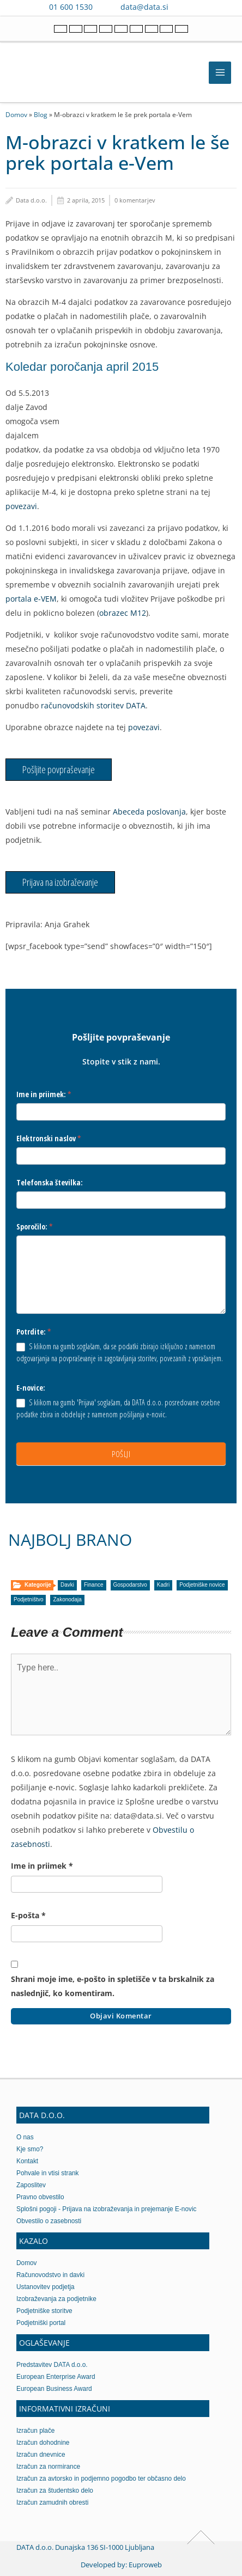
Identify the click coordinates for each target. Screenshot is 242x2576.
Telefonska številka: (49, 1182)
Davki (67, 1585)
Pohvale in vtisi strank (47, 2173)
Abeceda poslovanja (149, 811)
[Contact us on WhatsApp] (202, 7)
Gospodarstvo (130, 1585)
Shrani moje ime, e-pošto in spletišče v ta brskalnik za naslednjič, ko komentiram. (112, 1986)
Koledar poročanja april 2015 (82, 367)
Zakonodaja (67, 1599)
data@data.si (144, 7)
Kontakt (27, 2161)
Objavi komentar (121, 2016)
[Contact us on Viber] (187, 7)
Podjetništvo (28, 1599)
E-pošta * (28, 1915)
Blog (40, 114)
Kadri (163, 1585)
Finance (94, 1585)
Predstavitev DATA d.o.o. (52, 2365)
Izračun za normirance (48, 2466)
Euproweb (145, 2564)
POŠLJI (121, 1453)
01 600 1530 (71, 7)
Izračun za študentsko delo (54, 2490)
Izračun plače (35, 2430)
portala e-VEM (31, 598)
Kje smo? (29, 2149)
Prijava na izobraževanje (60, 882)
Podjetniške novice (202, 1585)
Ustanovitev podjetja (45, 2287)
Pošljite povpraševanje (58, 769)
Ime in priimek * (42, 1866)
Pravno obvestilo (40, 2197)
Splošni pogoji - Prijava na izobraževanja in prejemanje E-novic (106, 2209)
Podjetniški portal (40, 2323)
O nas (25, 2137)
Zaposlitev (31, 2185)
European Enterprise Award (55, 2377)
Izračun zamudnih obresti (52, 2502)
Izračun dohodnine (42, 2442)
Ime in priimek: (43, 1094)
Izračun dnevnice (40, 2454)
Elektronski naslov (48, 1138)
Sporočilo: (34, 1226)
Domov (16, 114)
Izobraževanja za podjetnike (56, 2299)
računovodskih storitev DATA (93, 705)
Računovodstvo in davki (50, 2275)
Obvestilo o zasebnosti (48, 2221)
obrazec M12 (122, 613)
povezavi (21, 506)
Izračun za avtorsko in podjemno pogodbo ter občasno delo (101, 2478)
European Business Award (54, 2389)
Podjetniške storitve (44, 2311)
